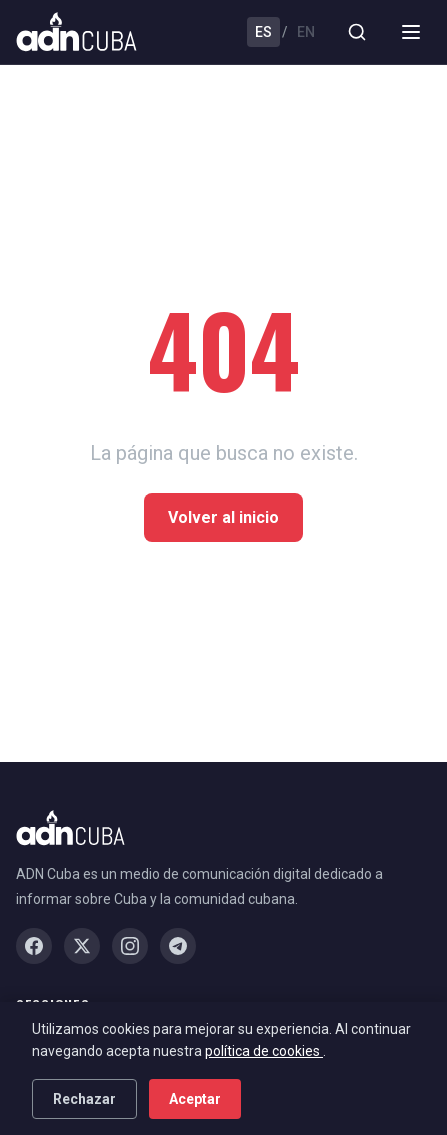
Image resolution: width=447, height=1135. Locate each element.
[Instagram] (130, 946)
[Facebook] (34, 946)
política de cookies (264, 1051)
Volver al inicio (223, 517)
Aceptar (195, 1099)
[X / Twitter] (82, 946)
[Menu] (411, 32)
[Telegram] (178, 946)
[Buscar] (357, 32)
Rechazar (84, 1099)
